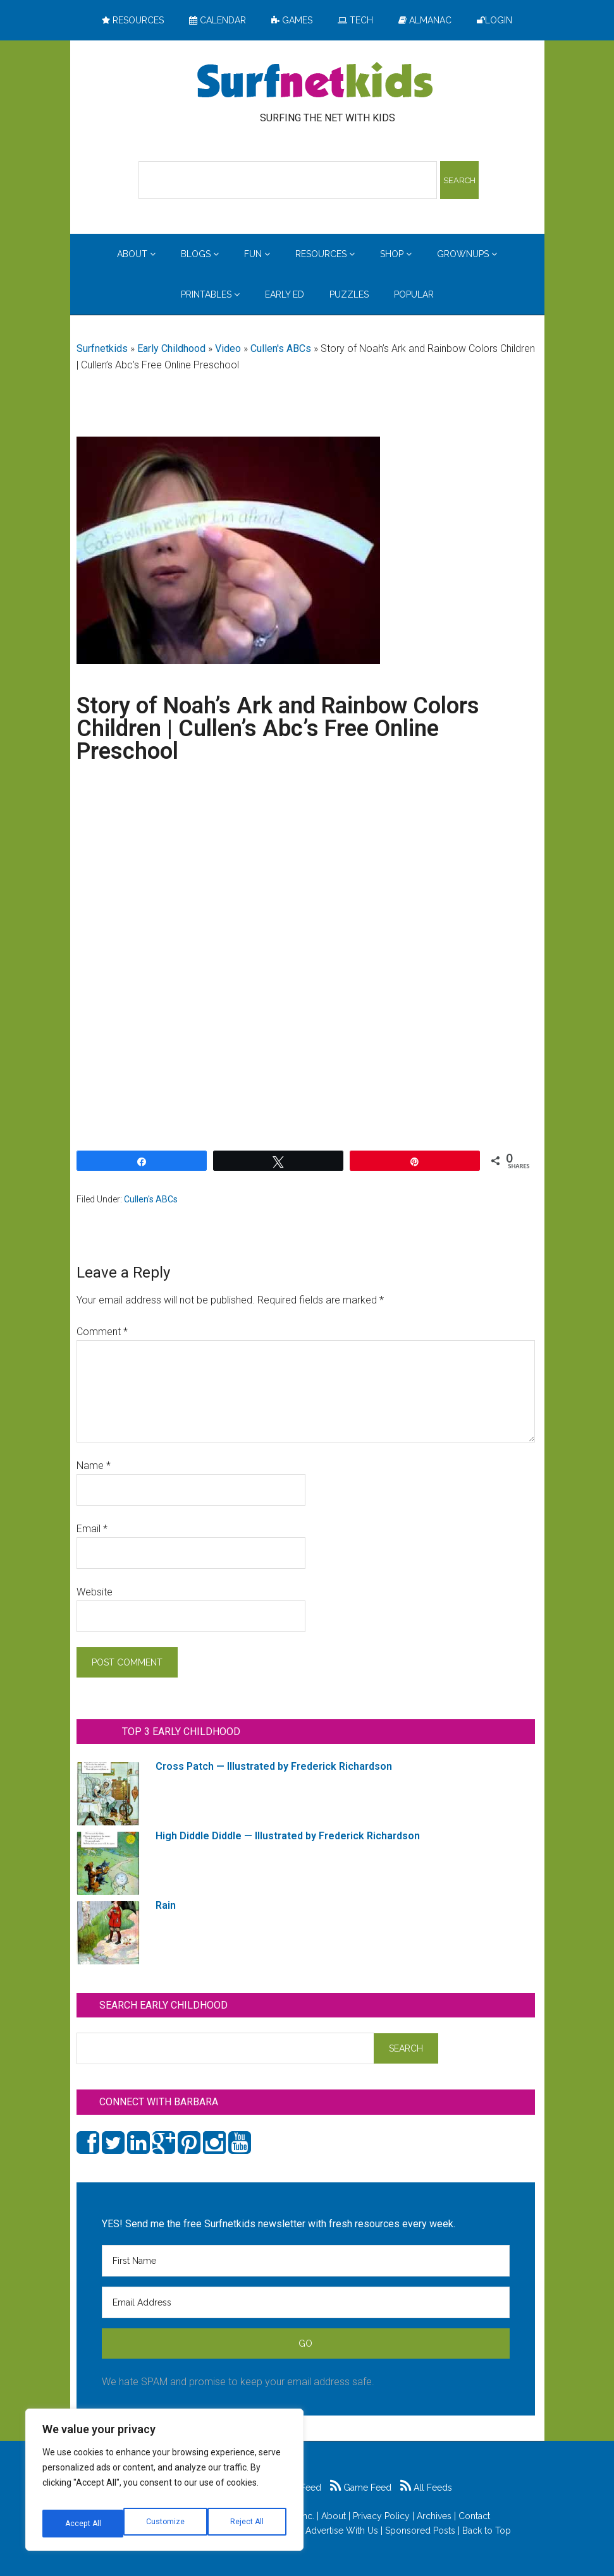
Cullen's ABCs (280, 348)
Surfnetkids (102, 348)
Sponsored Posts (420, 2530)
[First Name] (306, 2261)
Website (95, 1592)
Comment (102, 1332)
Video (228, 348)
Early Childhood (171, 348)
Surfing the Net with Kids (315, 81)
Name (94, 1466)
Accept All (247, 2524)
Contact (474, 2516)
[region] (164, 2484)
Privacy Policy (381, 2516)
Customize (83, 2524)
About (333, 2516)
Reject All (166, 2524)
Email (92, 1529)
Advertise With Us (341, 2530)
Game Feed (360, 2487)
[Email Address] (306, 2302)
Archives (434, 2516)
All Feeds (426, 2487)
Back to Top (486, 2530)
